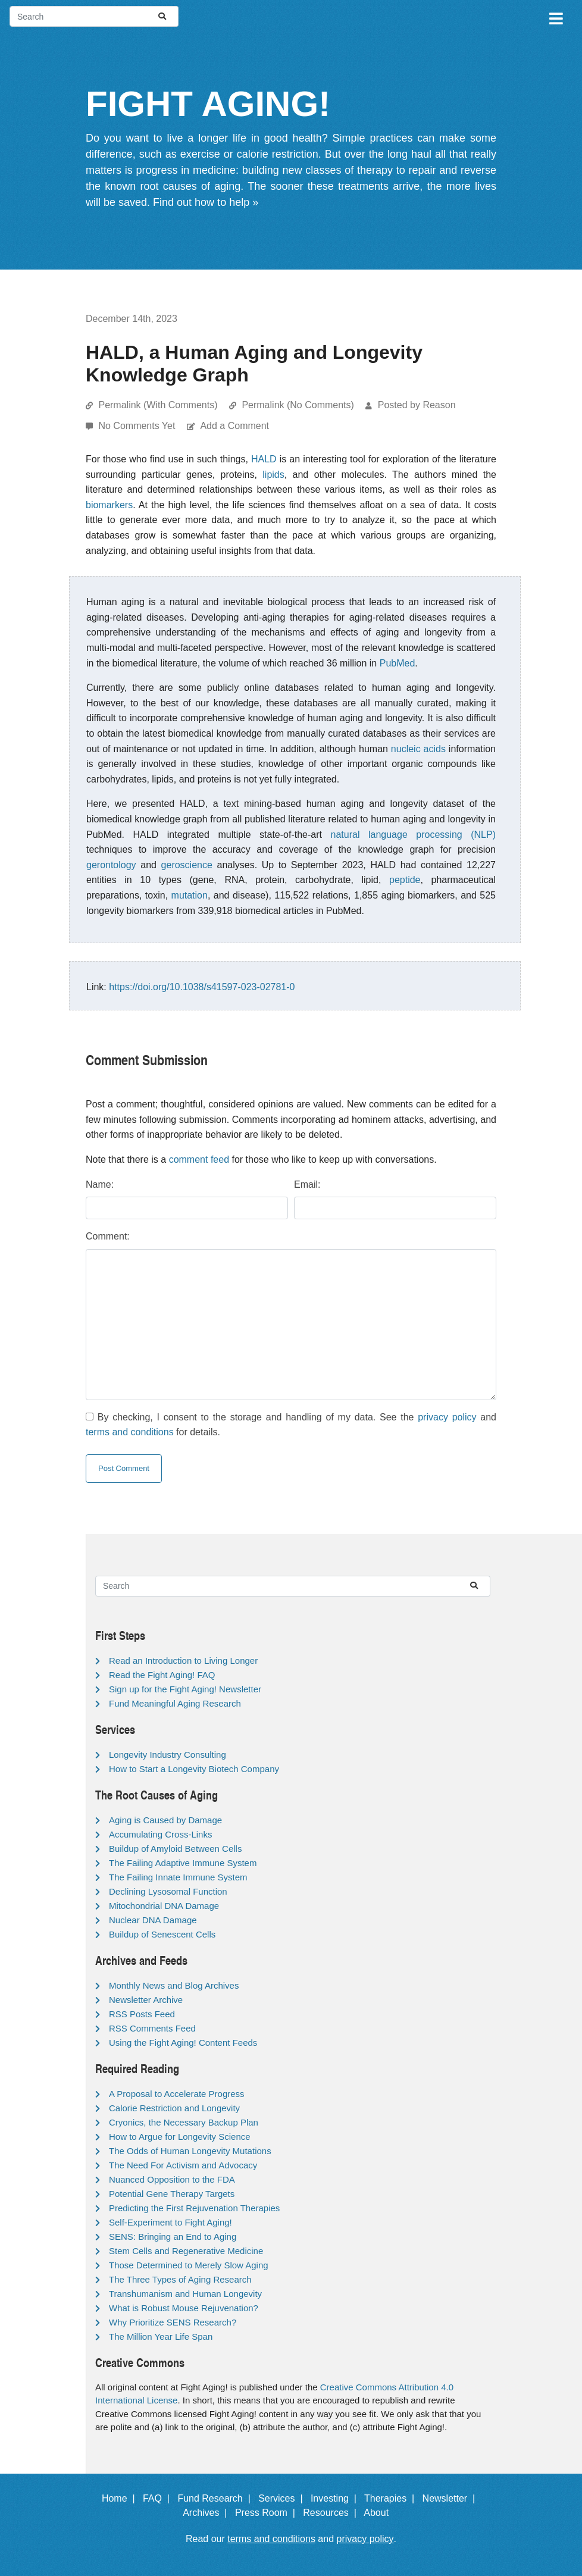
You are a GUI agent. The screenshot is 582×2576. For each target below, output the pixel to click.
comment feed (199, 1159)
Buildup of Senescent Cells (162, 1934)
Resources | (332, 2513)
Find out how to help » (205, 202)
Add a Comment (234, 426)
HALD (264, 459)
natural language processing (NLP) (413, 835)
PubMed (397, 663)
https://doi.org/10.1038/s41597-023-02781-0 (202, 987)
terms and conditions (130, 1432)
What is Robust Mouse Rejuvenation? (183, 2308)
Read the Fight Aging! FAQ (162, 1675)
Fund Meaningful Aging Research (175, 1703)
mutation (189, 895)
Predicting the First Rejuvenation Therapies (194, 2208)
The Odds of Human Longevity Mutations (190, 2151)
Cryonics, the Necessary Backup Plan (183, 2122)
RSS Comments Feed (152, 2028)
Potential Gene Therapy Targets (171, 2194)
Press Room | (268, 2513)
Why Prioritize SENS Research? (172, 2322)
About (381, 2513)
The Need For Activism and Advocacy (183, 2165)
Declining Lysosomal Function (168, 1891)
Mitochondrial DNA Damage (164, 1906)
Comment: (108, 1236)
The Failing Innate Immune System (178, 1877)
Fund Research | (216, 2498)
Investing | (336, 2498)
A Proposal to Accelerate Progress (177, 2094)
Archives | (207, 2513)
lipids (273, 474)
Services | (283, 2498)
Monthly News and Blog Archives (174, 1985)
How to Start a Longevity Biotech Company (194, 1769)
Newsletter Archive (146, 2000)
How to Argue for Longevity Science (180, 2136)
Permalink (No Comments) (297, 405)
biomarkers (109, 505)
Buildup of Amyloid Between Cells (175, 1848)
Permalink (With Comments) (157, 405)
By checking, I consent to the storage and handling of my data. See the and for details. (291, 1425)
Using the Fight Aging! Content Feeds (183, 2042)
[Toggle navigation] (555, 17)
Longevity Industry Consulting (167, 1754)
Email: (307, 1184)
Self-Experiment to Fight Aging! (170, 2222)
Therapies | (392, 2498)
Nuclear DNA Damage (153, 1920)
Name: (100, 1184)
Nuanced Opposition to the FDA (172, 2179)
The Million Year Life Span (160, 2336)
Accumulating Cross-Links (160, 1834)
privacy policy (447, 1417)
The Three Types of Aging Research (180, 2279)
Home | (121, 2498)
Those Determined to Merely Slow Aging (188, 2265)
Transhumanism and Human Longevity (185, 2294)
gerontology (111, 865)
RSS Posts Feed (142, 2014)
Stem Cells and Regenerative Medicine (186, 2251)
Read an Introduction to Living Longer (183, 1660)
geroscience (186, 865)
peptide (405, 880)
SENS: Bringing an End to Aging (172, 2236)
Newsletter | (452, 2498)
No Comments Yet (137, 426)
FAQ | (159, 2498)
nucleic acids (418, 749)
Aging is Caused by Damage (165, 1820)
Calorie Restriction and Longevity (174, 2108)
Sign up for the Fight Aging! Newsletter (185, 1689)
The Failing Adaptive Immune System (182, 1863)
